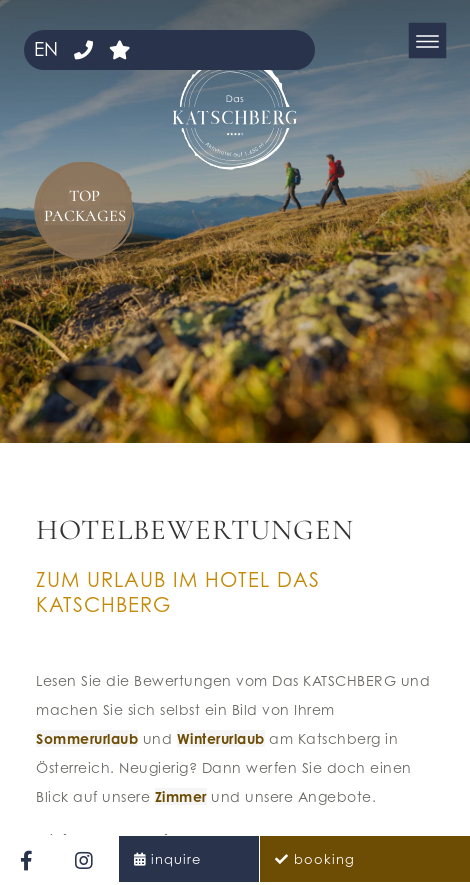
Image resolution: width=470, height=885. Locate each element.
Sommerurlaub (87, 738)
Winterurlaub (221, 738)
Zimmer (181, 796)
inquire (176, 859)
